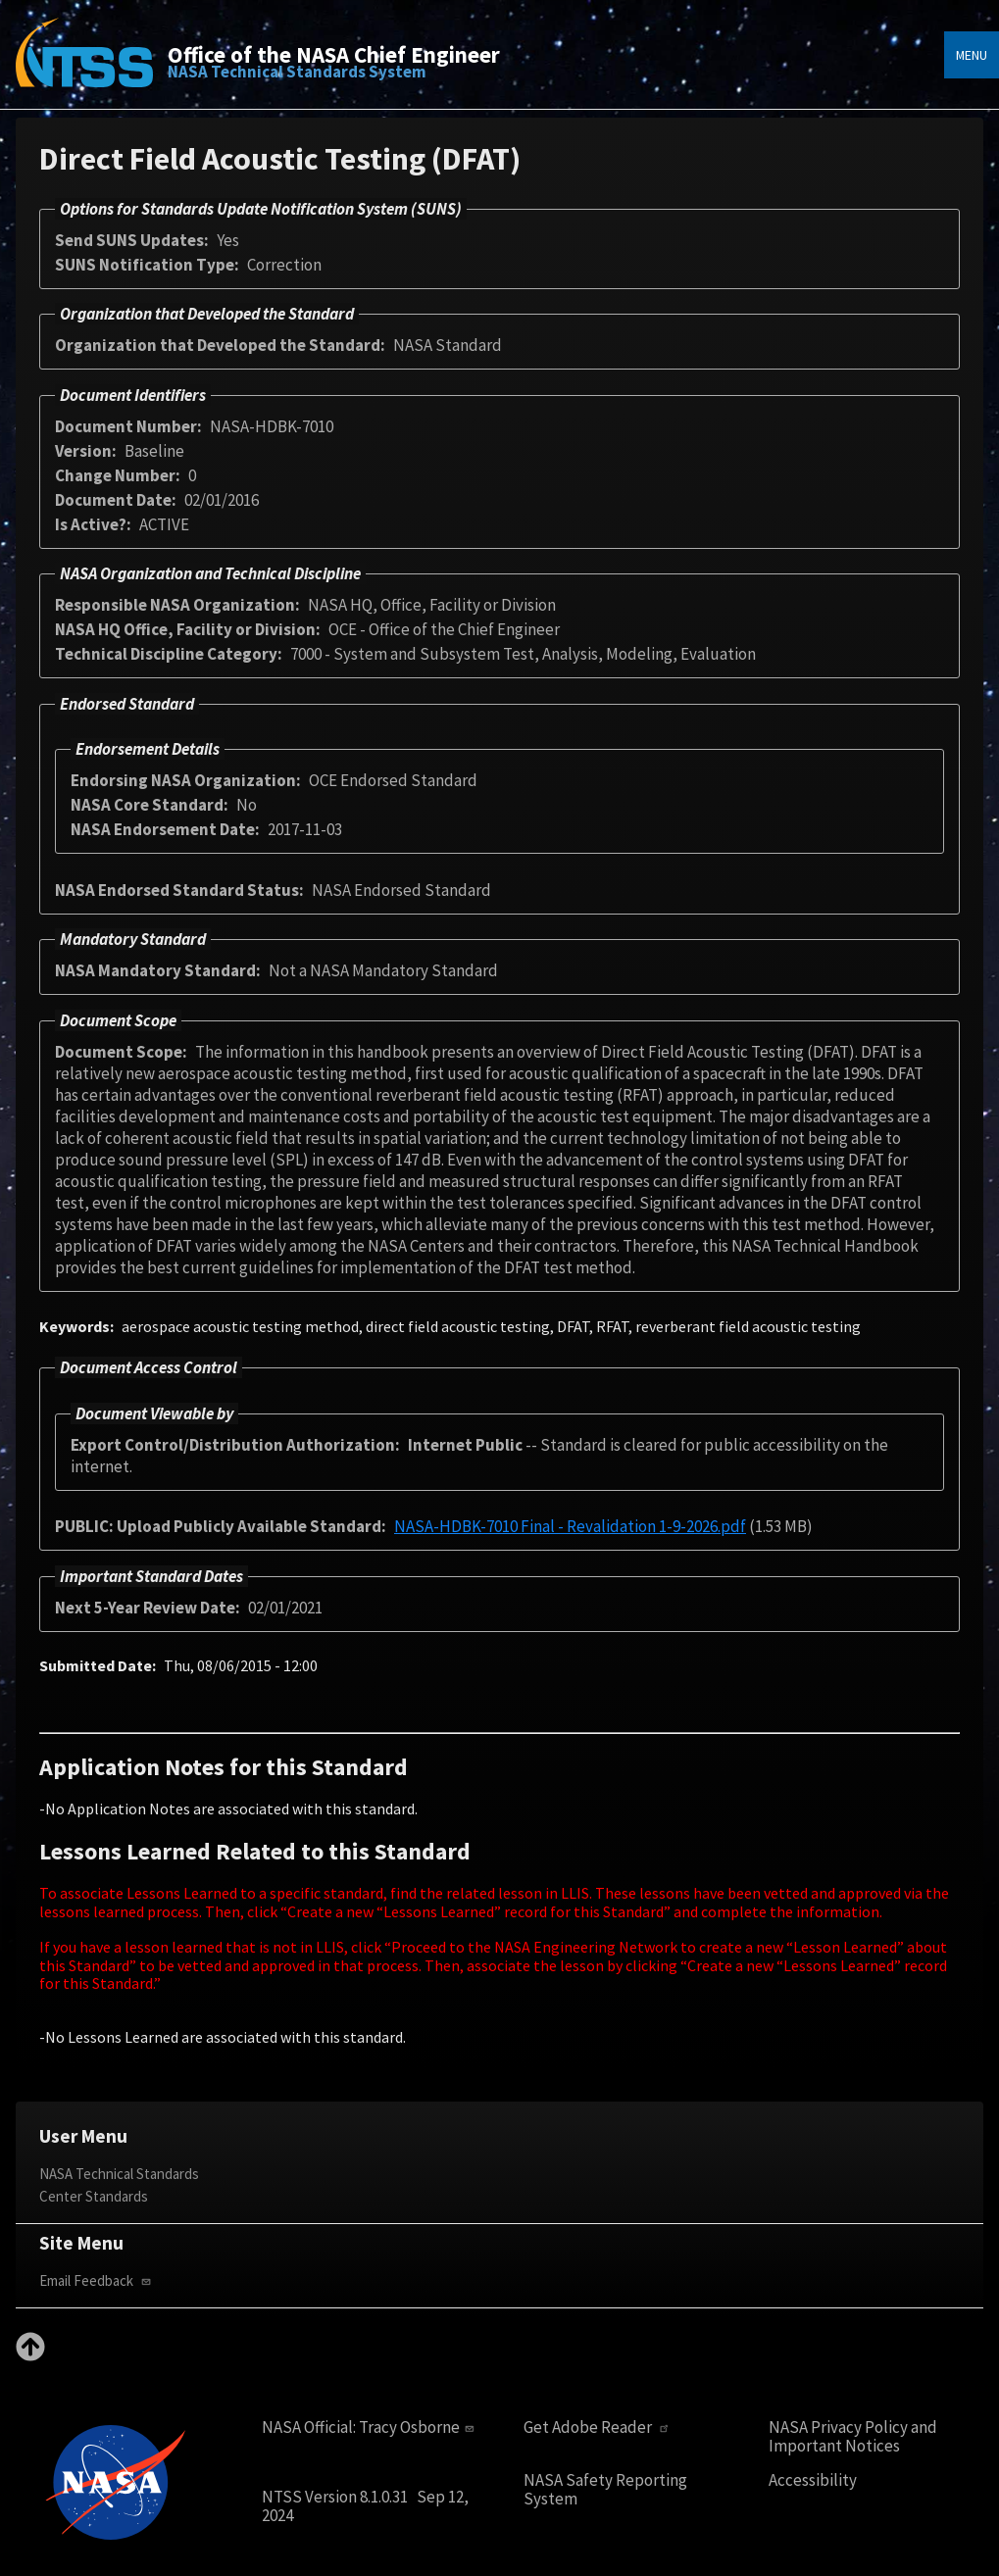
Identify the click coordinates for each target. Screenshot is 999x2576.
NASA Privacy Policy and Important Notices (853, 2436)
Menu (971, 55)
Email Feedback (97, 2280)
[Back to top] (30, 2355)
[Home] (84, 67)
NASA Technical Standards (119, 2173)
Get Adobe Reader (599, 2427)
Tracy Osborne (418, 2427)
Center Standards (93, 2196)
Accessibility (813, 2480)
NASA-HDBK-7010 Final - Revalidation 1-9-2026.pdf (570, 1526)
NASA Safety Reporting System (605, 2489)
